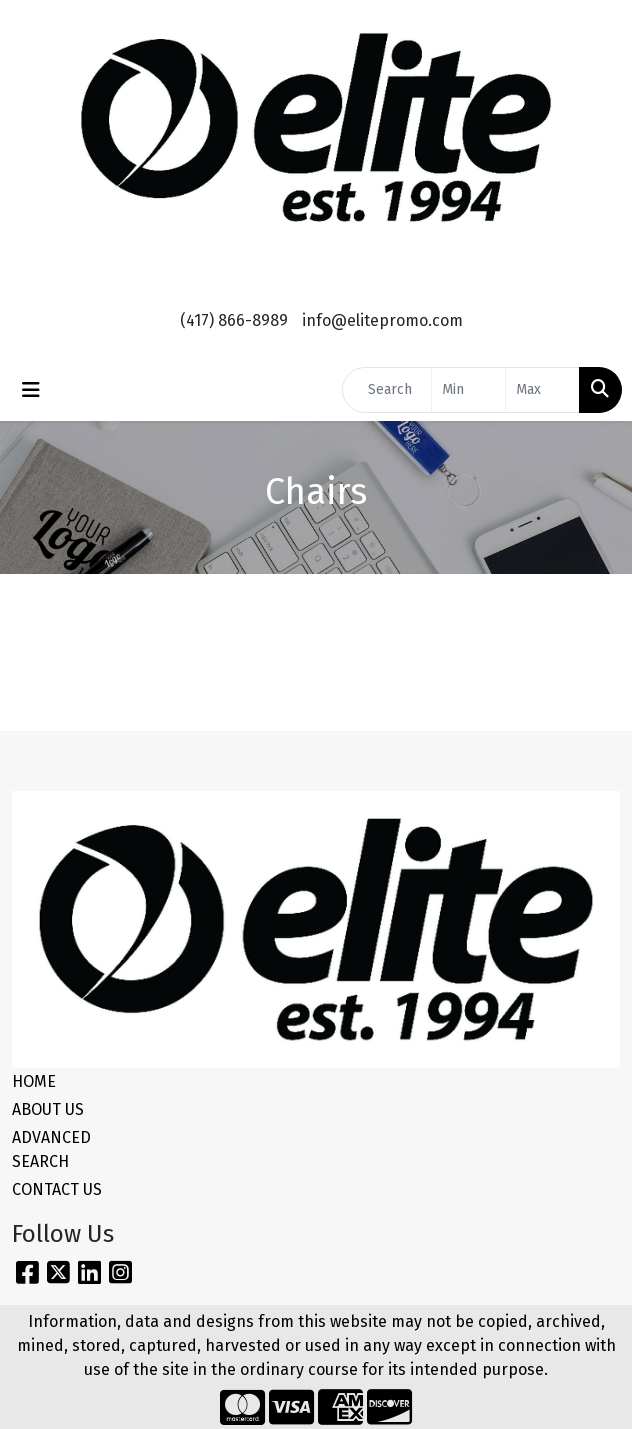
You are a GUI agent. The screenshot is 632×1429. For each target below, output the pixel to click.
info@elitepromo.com (382, 320)
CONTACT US (57, 1189)
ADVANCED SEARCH (51, 1149)
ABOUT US (48, 1109)
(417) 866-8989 (234, 320)
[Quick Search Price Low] (468, 390)
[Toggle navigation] (31, 390)
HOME (34, 1081)
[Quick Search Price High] (542, 390)
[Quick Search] (387, 390)
